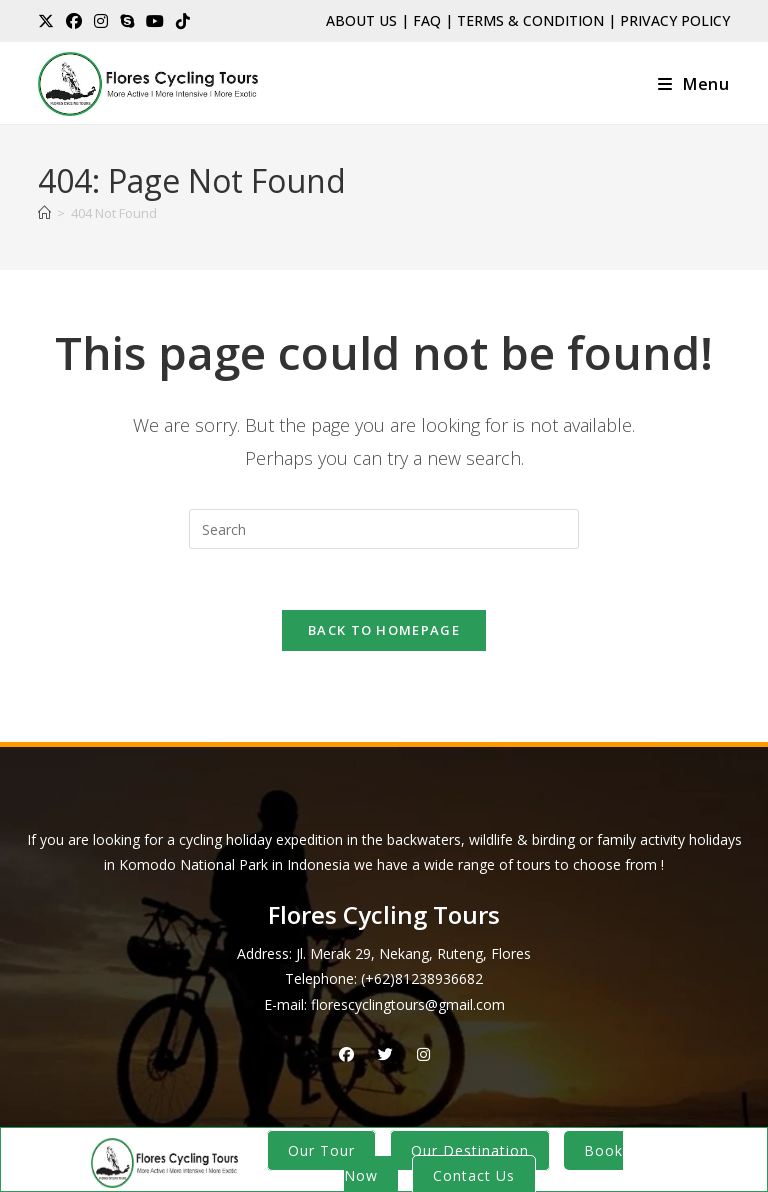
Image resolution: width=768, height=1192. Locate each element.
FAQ (427, 20)
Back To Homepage (384, 630)
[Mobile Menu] (694, 84)
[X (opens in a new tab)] (49, 21)
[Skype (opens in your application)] (127, 21)
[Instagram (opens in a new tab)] (101, 21)
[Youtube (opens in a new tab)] (155, 21)
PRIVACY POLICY (675, 20)
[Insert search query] (384, 529)
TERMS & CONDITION (530, 20)
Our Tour (321, 1150)
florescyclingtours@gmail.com (408, 1004)
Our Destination (470, 1150)
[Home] (44, 213)
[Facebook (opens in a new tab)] (74, 21)
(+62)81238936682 (422, 978)
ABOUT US (361, 20)
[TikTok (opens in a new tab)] (183, 21)
